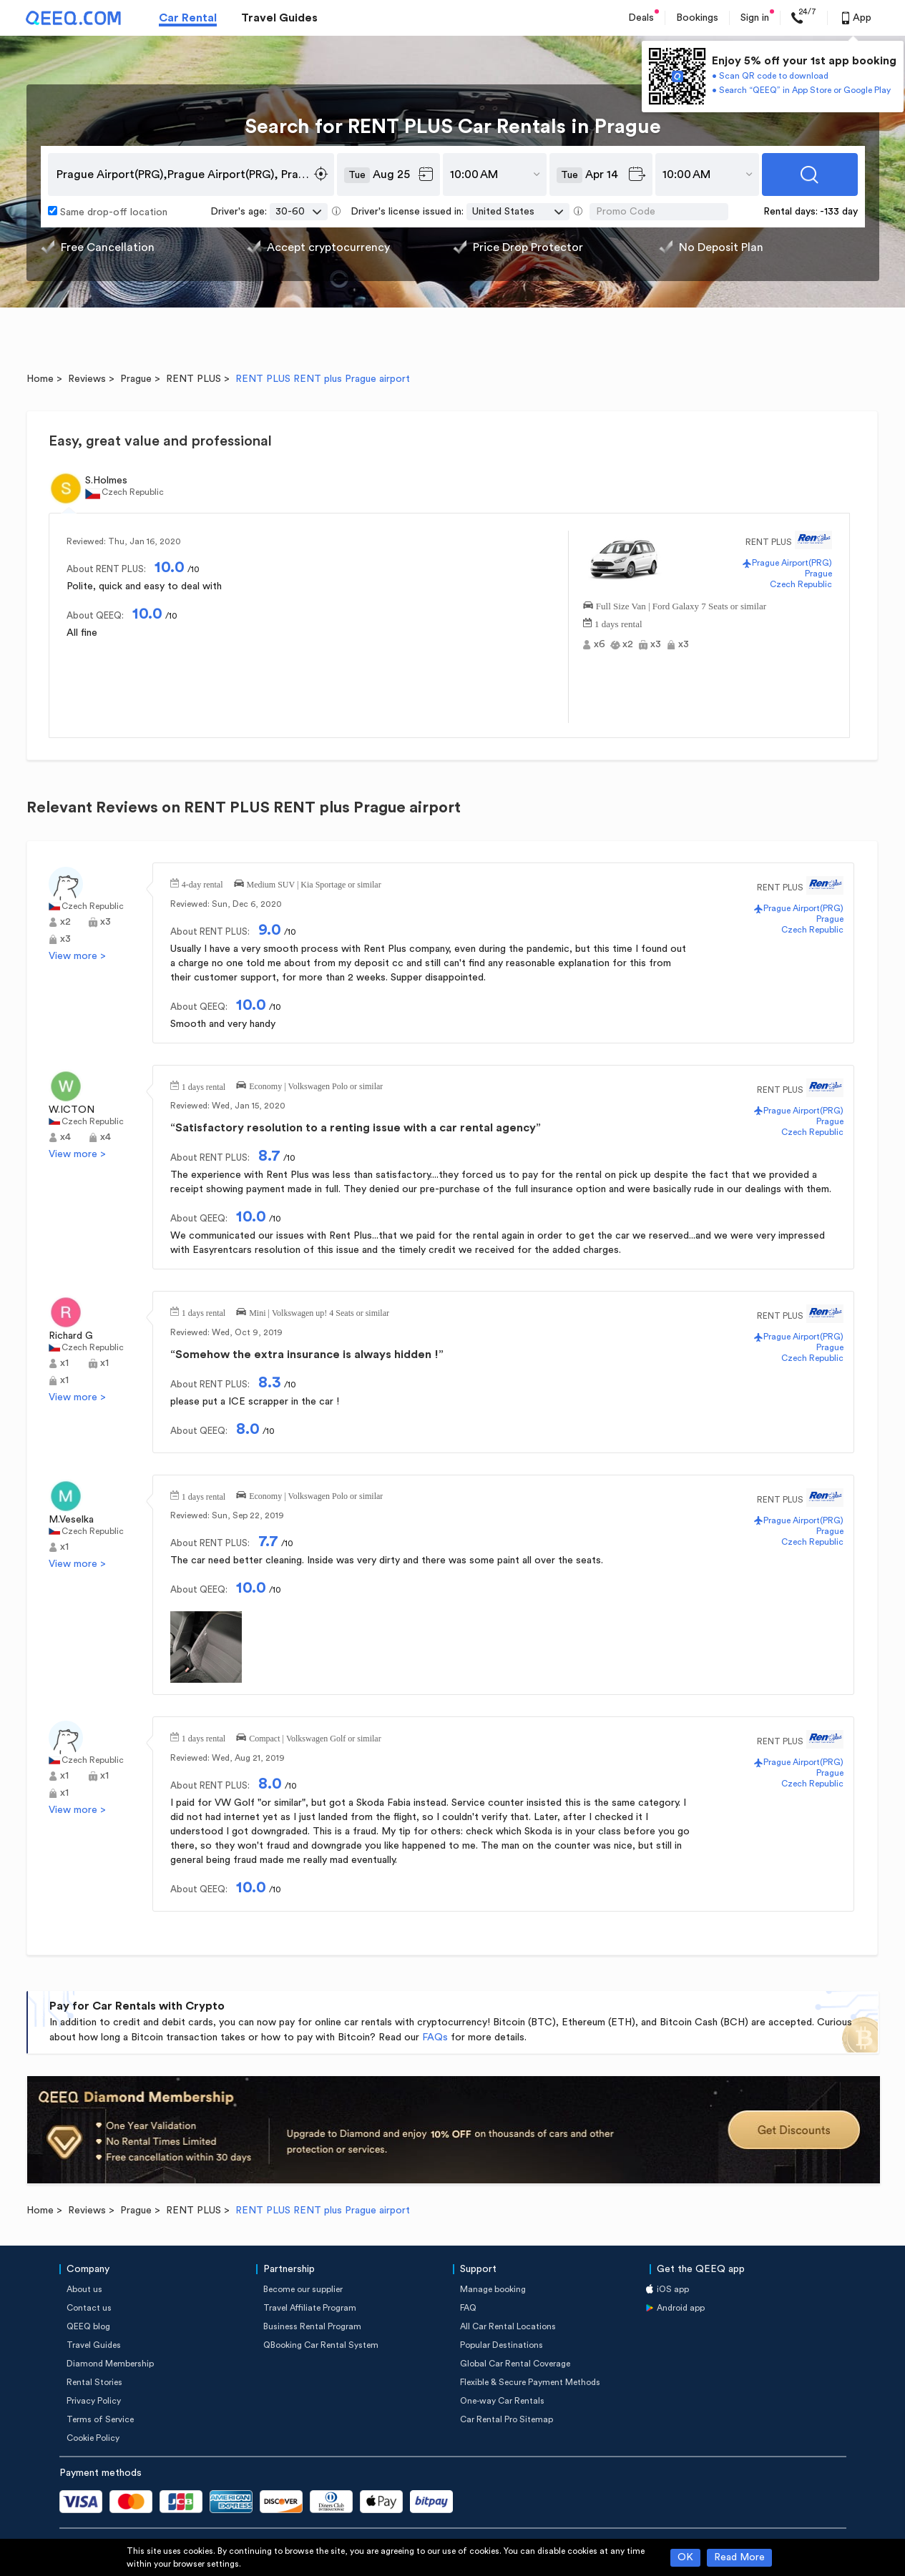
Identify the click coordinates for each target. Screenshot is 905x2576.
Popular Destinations (501, 2345)
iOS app (673, 2289)
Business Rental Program (312, 2326)
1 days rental (618, 622)
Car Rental (188, 18)
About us (84, 2289)
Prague (136, 379)
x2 (627, 644)
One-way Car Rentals (502, 2400)
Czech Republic (801, 584)
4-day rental (202, 883)
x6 (599, 644)
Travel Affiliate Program (309, 2308)
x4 (65, 1137)
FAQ (468, 2308)
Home (40, 379)
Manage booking (493, 2289)
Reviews (87, 379)
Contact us (89, 2308)
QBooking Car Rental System (320, 2345)
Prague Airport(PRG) (792, 563)
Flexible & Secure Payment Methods (530, 2382)
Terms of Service (100, 2419)
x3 (655, 644)
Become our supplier (303, 2289)
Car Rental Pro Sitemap (506, 2419)
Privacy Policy (94, 2400)
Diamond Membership (110, 2363)
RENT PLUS (193, 379)
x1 (64, 1363)
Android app (681, 2308)
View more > (77, 956)
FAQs (435, 2037)
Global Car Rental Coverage (515, 2363)
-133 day (839, 212)
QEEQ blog (88, 2326)
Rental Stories (94, 2382)
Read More (739, 2557)
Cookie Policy (93, 2438)
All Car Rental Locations (508, 2326)
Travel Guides (279, 18)
